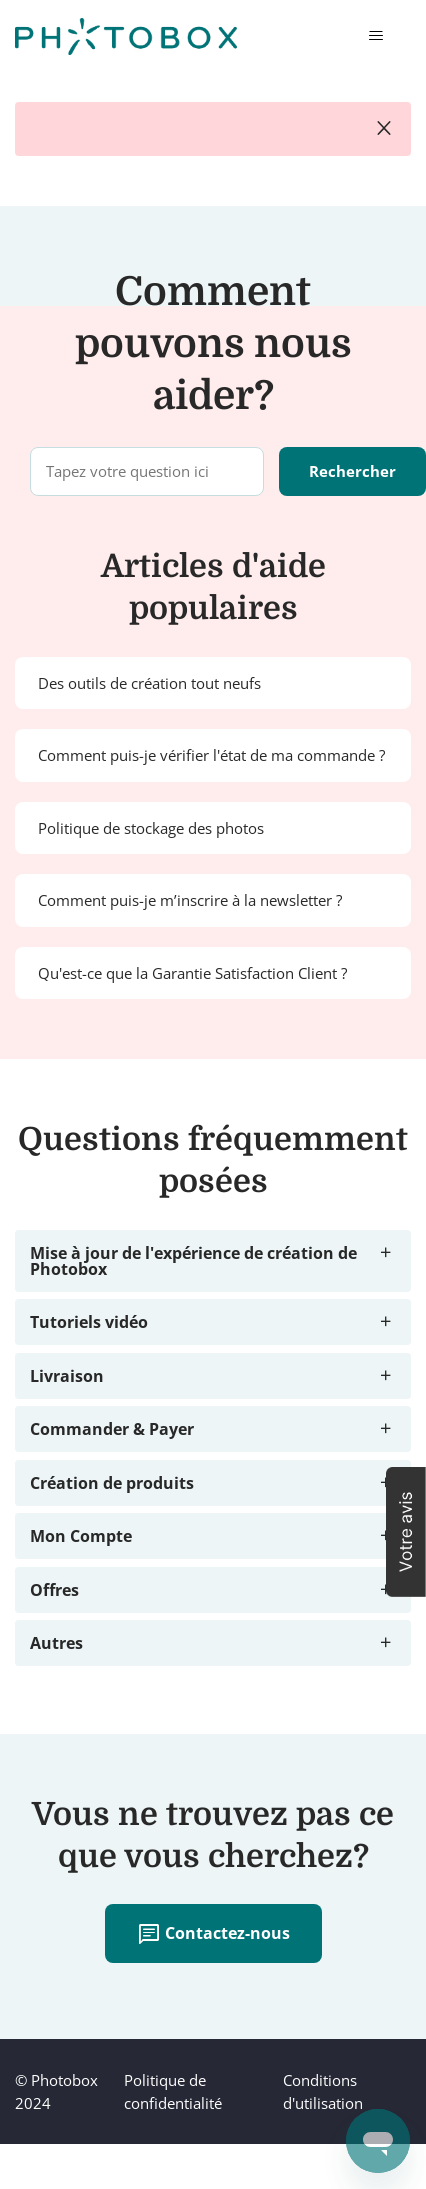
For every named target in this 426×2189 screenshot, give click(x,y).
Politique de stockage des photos (151, 828)
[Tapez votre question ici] (147, 471)
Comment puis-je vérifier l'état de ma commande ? (211, 755)
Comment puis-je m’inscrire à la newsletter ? (190, 900)
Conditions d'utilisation (323, 2091)
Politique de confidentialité (173, 2091)
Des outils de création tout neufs (149, 683)
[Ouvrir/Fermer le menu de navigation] (375, 36)
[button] (406, 1532)
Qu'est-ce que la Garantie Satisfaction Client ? (192, 973)
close (384, 129)
